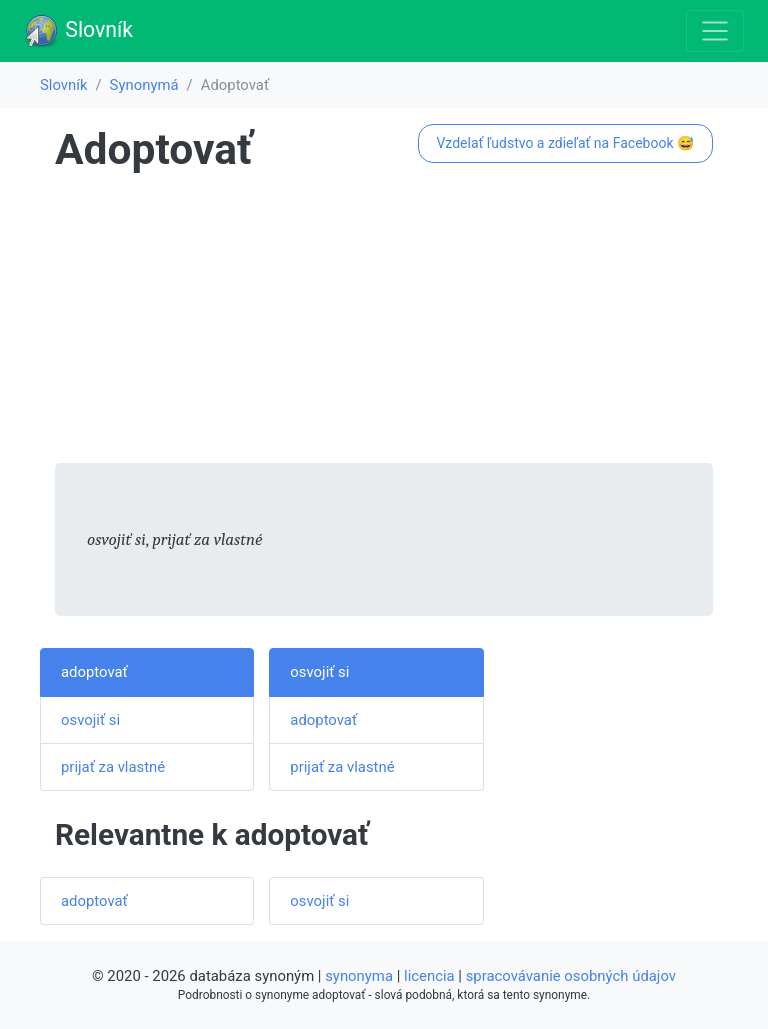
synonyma (359, 976)
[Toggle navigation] (715, 31)
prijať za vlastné (113, 767)
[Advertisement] (384, 323)
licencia (429, 976)
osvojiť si (90, 720)
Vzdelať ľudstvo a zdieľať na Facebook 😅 (565, 143)
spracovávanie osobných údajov (571, 976)
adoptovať (94, 672)
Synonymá (144, 85)
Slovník (78, 31)
